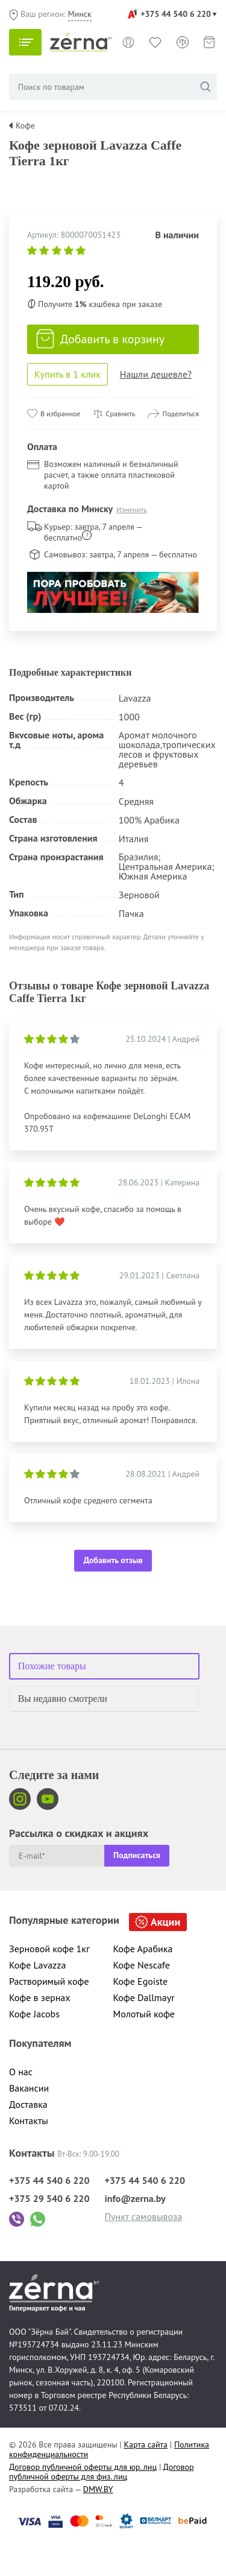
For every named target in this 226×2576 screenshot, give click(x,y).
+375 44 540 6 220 (175, 13)
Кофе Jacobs (34, 2014)
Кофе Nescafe (141, 1965)
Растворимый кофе (49, 1981)
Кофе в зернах (40, 1997)
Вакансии (29, 2088)
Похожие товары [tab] (52, 1666)
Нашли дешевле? (156, 374)
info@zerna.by (135, 2198)
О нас (21, 2072)
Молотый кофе (144, 2014)
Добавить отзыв (112, 1560)
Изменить (131, 509)
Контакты (28, 2120)
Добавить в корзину (100, 339)
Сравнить (121, 413)
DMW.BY (98, 2489)
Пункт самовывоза (144, 2216)
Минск (80, 13)
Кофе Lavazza (37, 1965)
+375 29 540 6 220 (49, 2198)
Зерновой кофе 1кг (49, 1949)
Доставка (28, 2104)
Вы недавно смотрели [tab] (62, 1698)
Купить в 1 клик (67, 374)
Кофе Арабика (143, 1949)
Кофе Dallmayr (144, 1997)
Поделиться (180, 413)
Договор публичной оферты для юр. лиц (83, 2466)
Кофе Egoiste (140, 1981)
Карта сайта (146, 2444)
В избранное (60, 413)
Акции (165, 1922)
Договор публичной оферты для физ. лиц (101, 2471)
